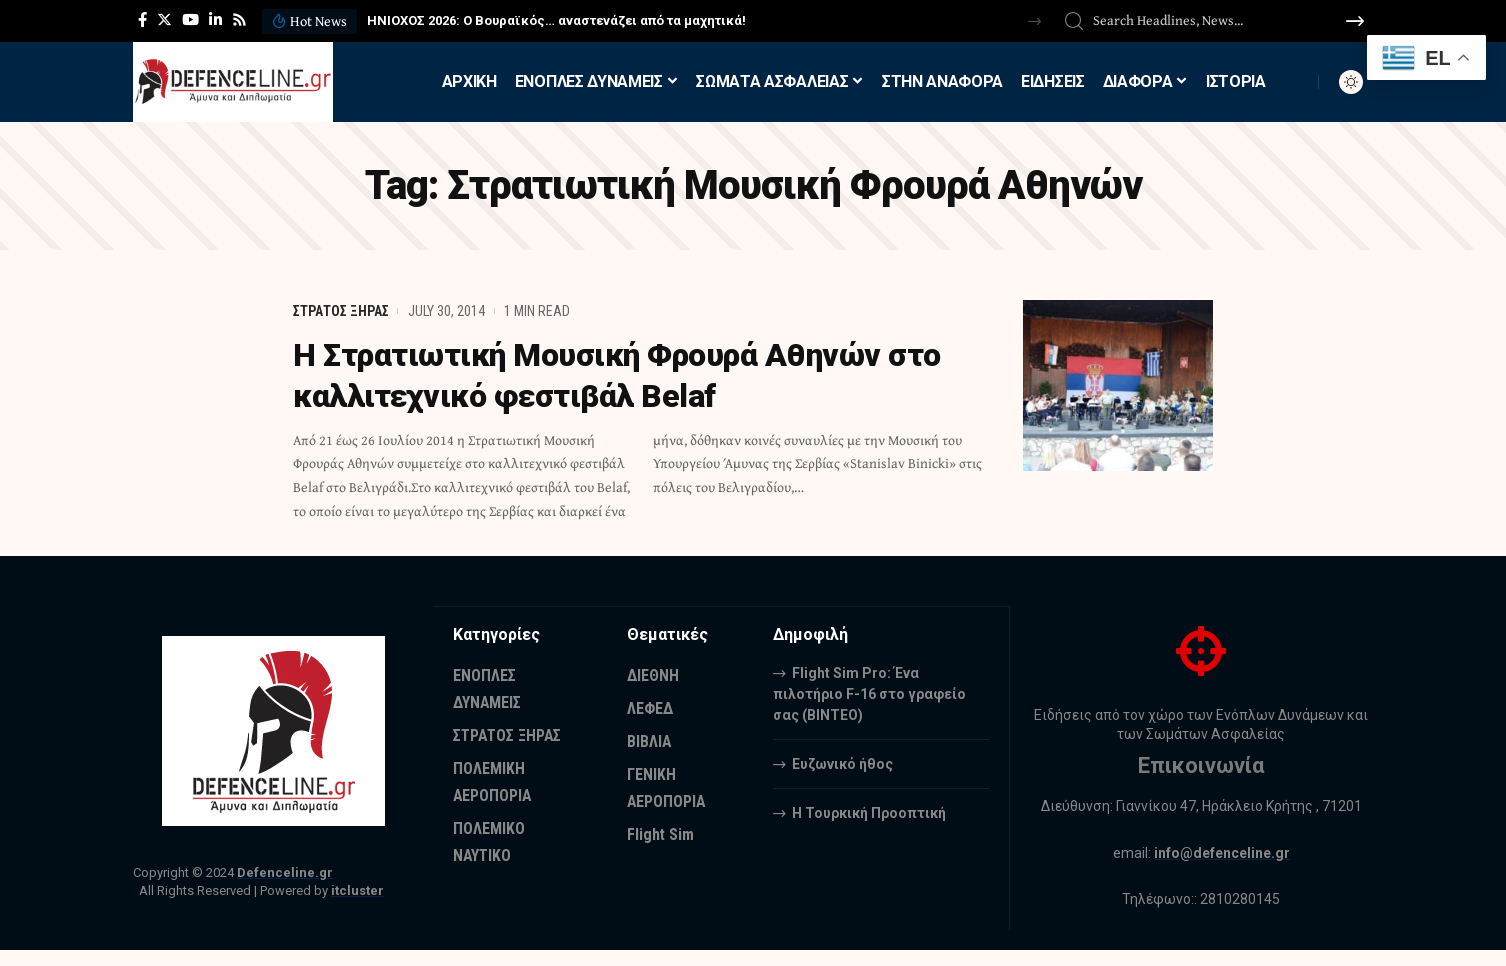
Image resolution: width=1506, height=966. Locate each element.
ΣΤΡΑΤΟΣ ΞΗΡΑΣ (341, 311)
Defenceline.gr (285, 872)
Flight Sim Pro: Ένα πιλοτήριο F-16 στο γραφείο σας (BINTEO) (869, 693)
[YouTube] (190, 20)
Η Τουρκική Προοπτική (869, 812)
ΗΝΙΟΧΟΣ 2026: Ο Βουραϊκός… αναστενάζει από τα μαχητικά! (556, 20)
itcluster (357, 890)
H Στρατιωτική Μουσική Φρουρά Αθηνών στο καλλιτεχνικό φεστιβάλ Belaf (625, 375)
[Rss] (239, 20)
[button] (1034, 21)
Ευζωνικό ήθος (842, 763)
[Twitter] (164, 20)
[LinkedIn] (215, 20)
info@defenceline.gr (1222, 853)
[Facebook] (142, 20)
